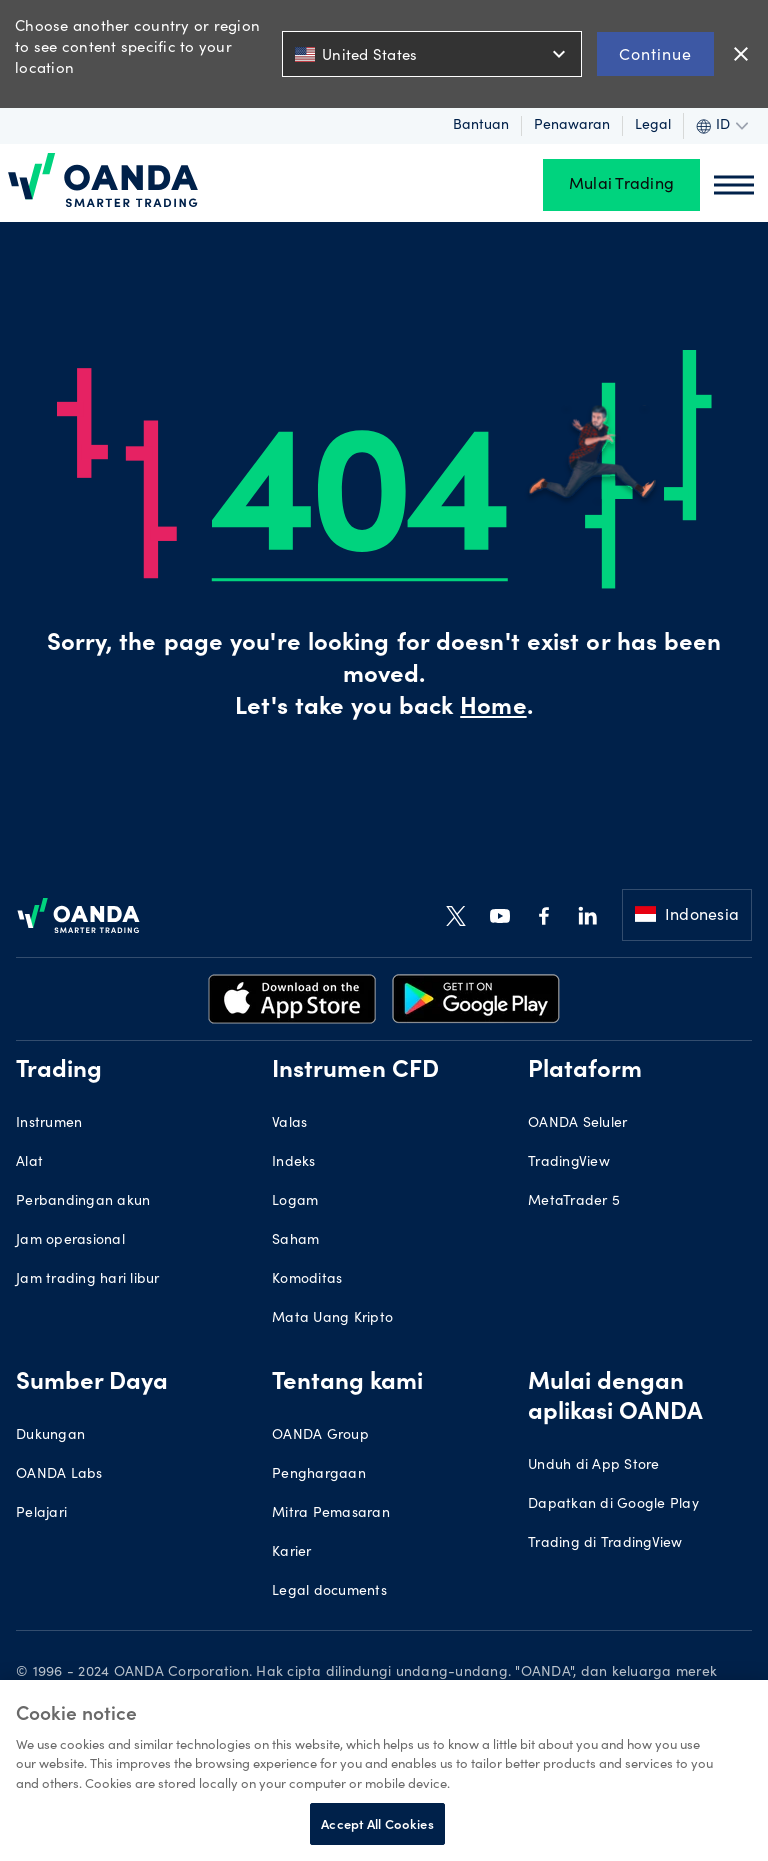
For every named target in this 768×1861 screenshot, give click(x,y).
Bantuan (481, 126)
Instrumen (49, 1124)
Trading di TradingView (605, 1544)
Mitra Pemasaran (331, 1514)
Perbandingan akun (83, 1202)
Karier (292, 1553)
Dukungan (50, 1436)
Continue (655, 53)
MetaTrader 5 (574, 1202)
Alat (29, 1163)
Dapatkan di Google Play (613, 1505)
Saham (295, 1241)
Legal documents (329, 1592)
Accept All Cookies (377, 1823)
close (741, 54)
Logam (295, 1202)
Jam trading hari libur (88, 1280)
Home (493, 709)
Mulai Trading (621, 185)
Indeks (294, 1163)
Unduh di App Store (594, 1466)
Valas (289, 1124)
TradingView (569, 1163)
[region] (384, 1770)
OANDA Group (320, 1436)
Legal (653, 126)
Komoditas (307, 1280)
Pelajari (41, 1514)
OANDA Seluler (577, 1124)
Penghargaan (319, 1475)
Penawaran (572, 126)
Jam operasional (70, 1241)
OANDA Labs (59, 1475)
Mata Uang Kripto (332, 1319)
